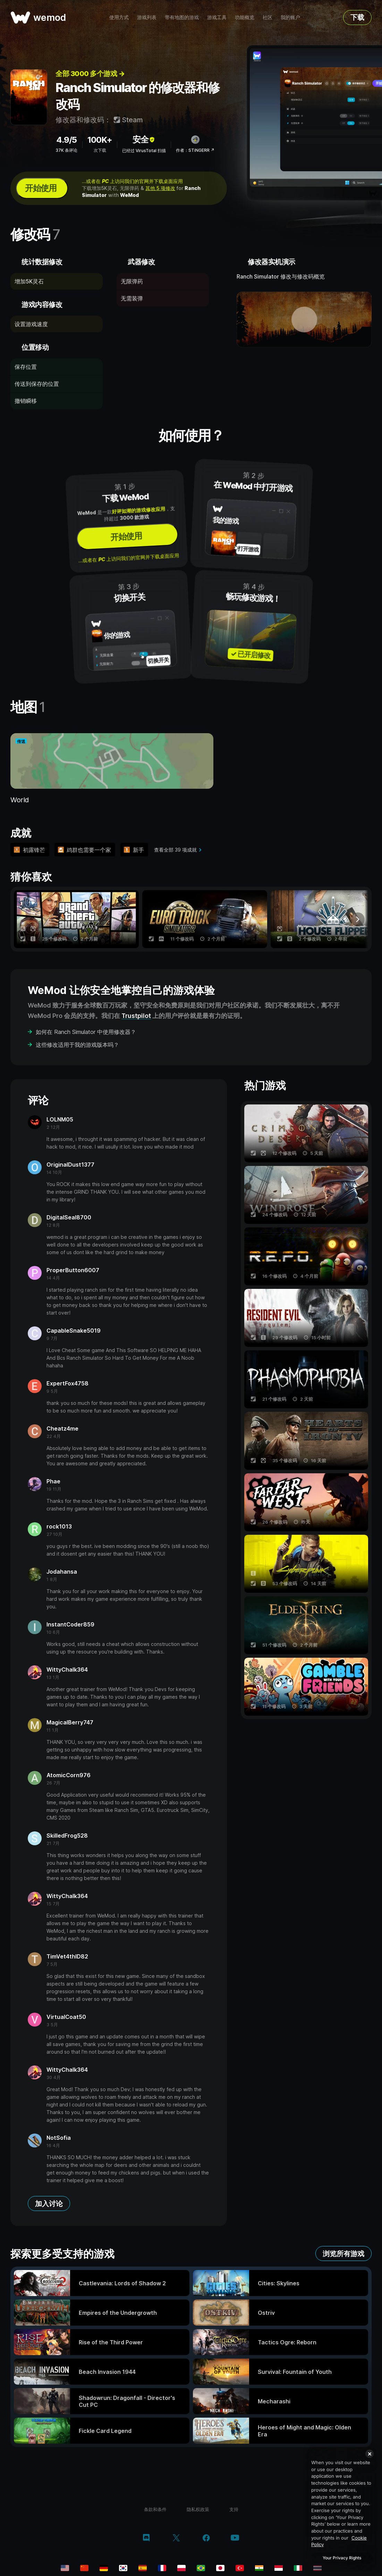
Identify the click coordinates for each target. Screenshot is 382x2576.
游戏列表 (146, 17)
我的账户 (290, 17)
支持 (233, 2509)
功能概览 (244, 17)
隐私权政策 (198, 2509)
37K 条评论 (66, 150)
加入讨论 (49, 2204)
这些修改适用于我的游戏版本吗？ (77, 1044)
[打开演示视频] (304, 319)
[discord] (146, 2538)
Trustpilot (136, 1015)
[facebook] (206, 2538)
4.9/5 (66, 140)
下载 (357, 17)
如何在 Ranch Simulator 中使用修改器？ (86, 1031)
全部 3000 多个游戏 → (90, 73)
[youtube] (235, 2538)
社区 (267, 17)
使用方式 (119, 17)
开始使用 (40, 188)
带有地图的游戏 (182, 17)
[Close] (369, 2454)
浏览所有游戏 (343, 2254)
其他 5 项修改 (160, 188)
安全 (144, 139)
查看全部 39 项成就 (175, 850)
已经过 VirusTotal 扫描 (144, 150)
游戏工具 (217, 17)
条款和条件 (155, 2509)
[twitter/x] (176, 2538)
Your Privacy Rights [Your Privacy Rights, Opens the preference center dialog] (342, 2557)
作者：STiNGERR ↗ (195, 150)
